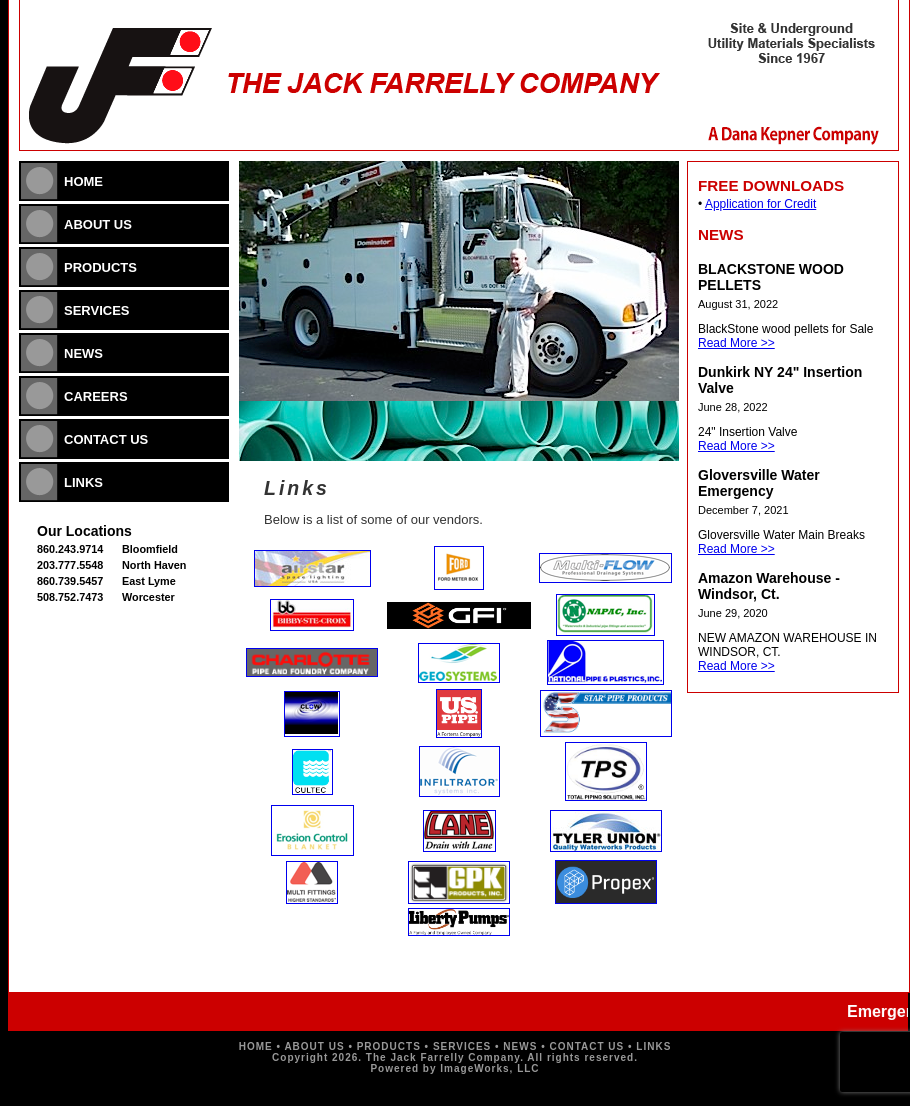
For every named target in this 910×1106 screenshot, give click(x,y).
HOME (83, 181)
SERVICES (97, 310)
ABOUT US (98, 224)
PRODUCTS (100, 267)
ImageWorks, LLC (489, 1068)
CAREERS (96, 396)
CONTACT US (106, 439)
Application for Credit (760, 204)
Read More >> (736, 343)
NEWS (83, 353)
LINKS (83, 482)
